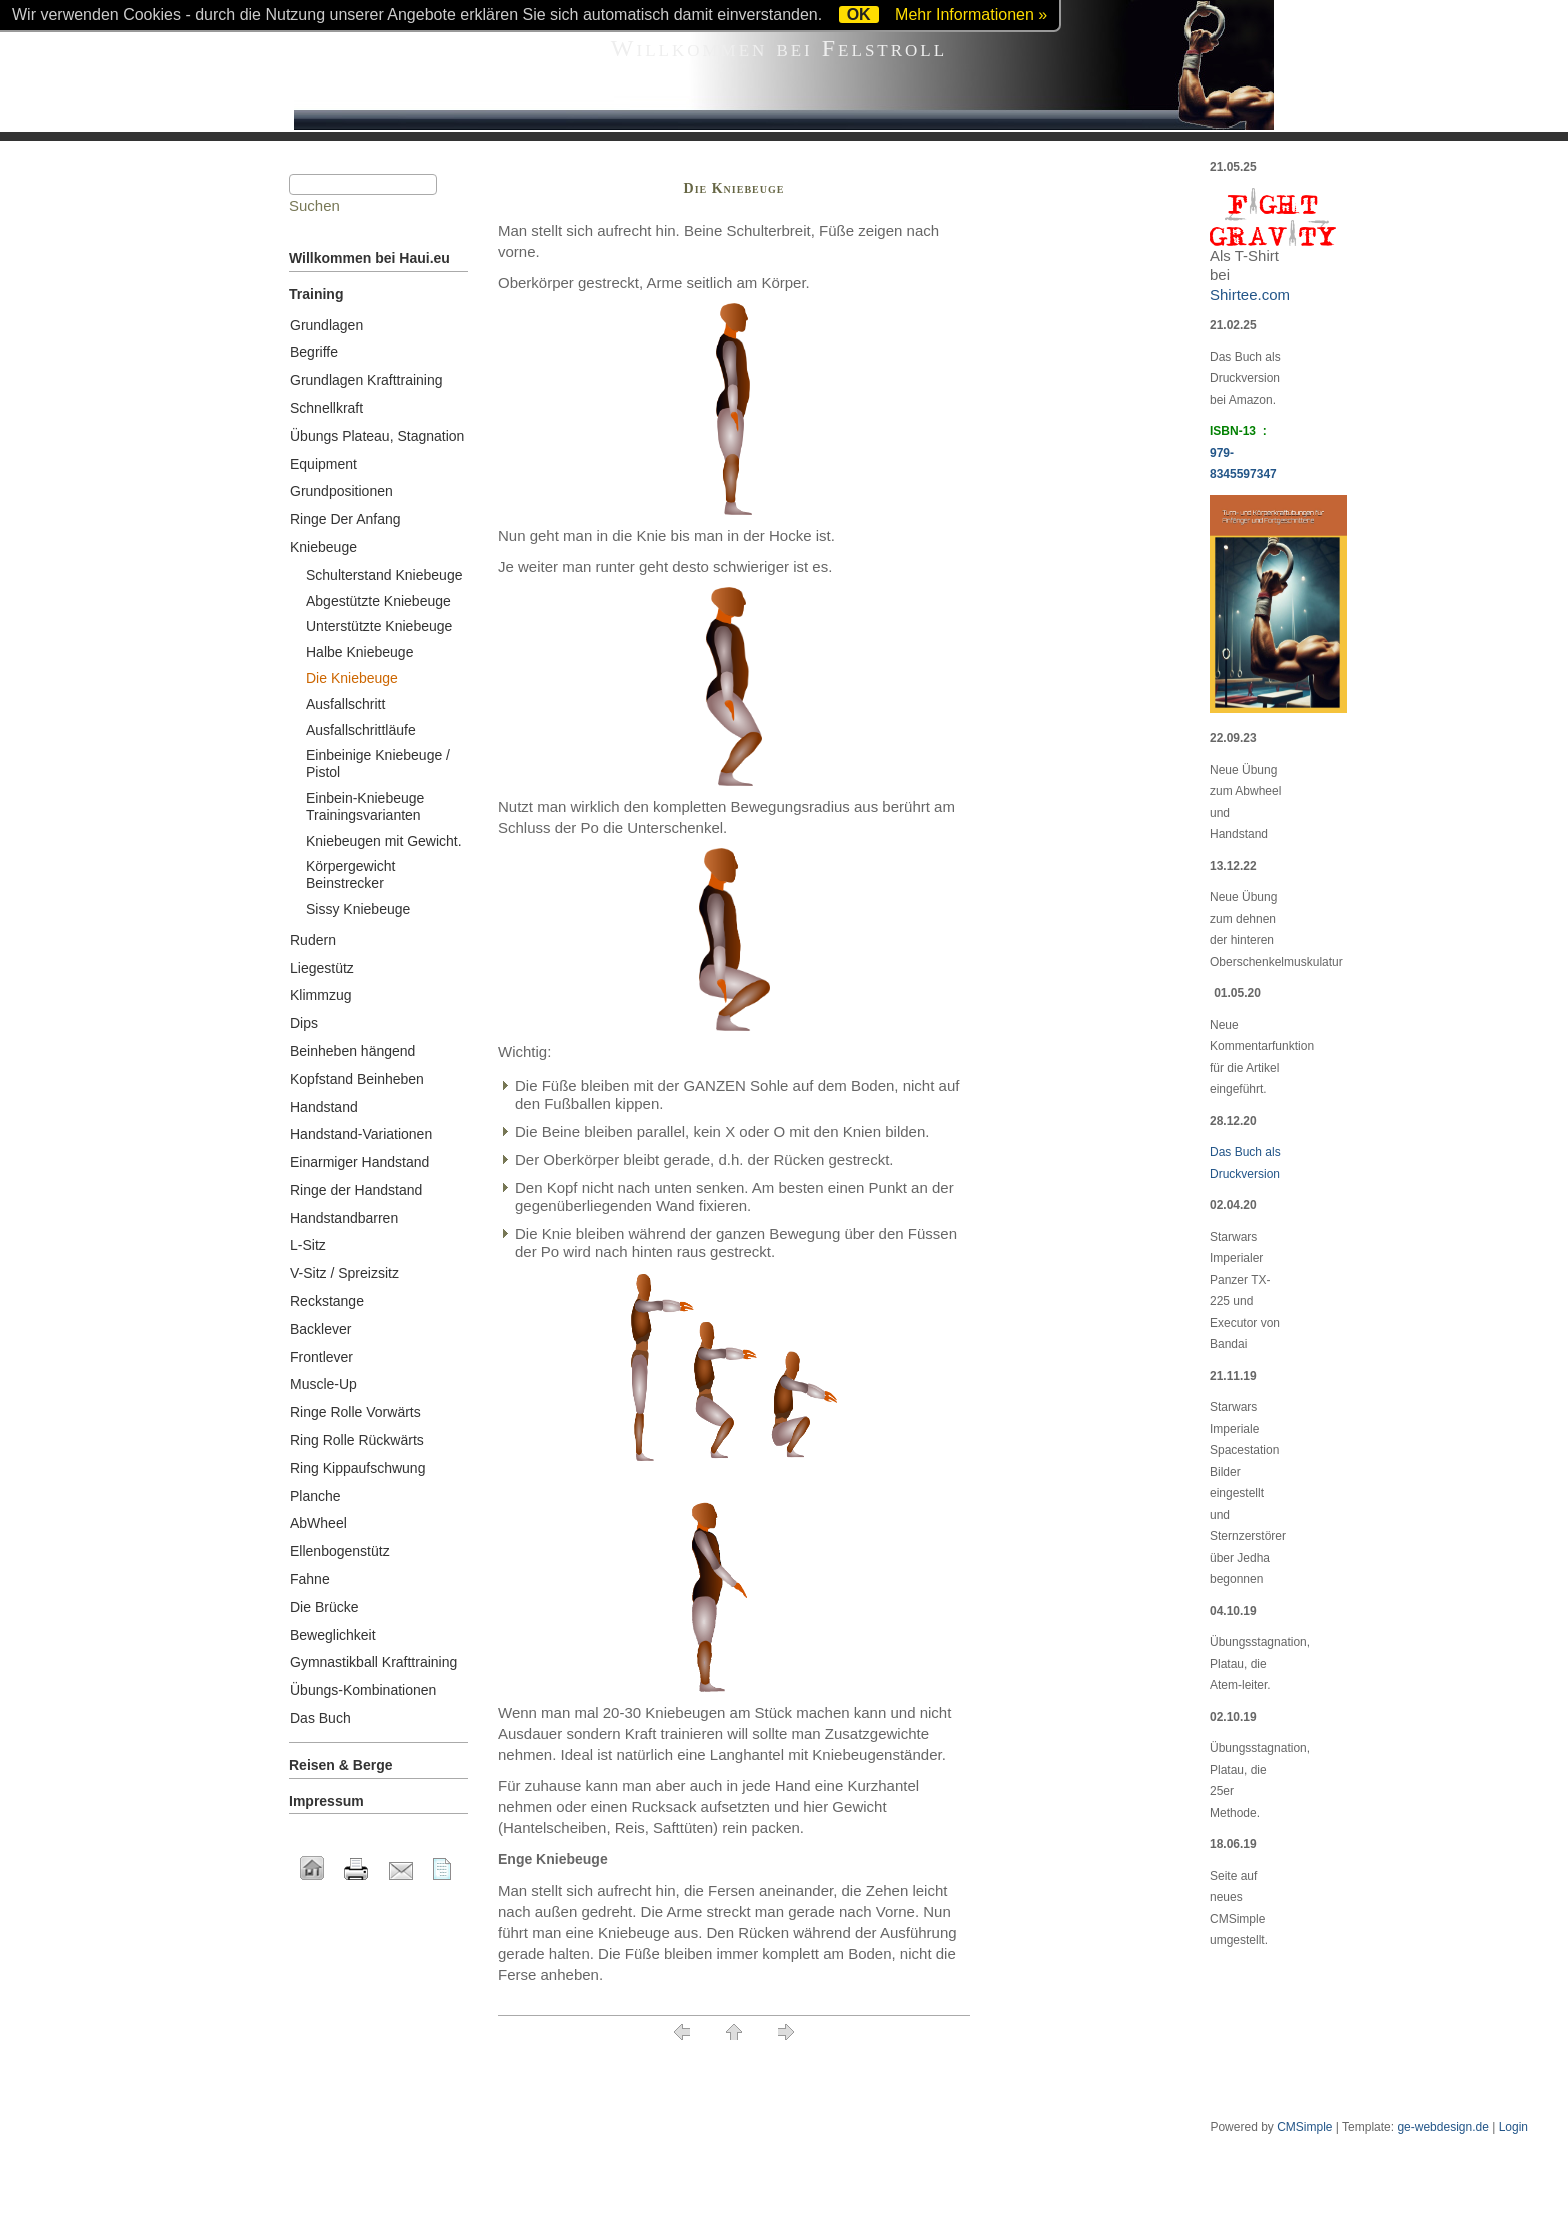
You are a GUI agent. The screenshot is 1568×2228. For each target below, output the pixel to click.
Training (316, 294)
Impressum (326, 1801)
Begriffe (314, 352)
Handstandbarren (344, 1218)
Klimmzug (320, 995)
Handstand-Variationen (361, 1134)
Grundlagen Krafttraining (366, 380)
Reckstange (327, 1301)
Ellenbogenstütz (340, 1551)
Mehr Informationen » (971, 14)
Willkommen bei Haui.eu (369, 258)
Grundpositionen (341, 491)
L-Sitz (308, 1245)
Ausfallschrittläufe (361, 730)
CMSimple (1304, 2127)
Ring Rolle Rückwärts (357, 1440)
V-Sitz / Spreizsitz (344, 1273)
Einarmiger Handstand (359, 1162)
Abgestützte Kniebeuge (378, 601)
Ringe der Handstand (356, 1190)
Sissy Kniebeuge (358, 909)
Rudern (313, 940)
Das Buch (320, 1718)
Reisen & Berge (340, 1765)
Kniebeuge (323, 547)
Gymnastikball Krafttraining (373, 1662)
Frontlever (321, 1357)
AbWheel (318, 1523)
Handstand (324, 1107)
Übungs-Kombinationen (363, 1690)
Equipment (323, 464)
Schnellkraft (326, 408)
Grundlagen (326, 325)
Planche (315, 1496)
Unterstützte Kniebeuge (379, 626)
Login (1513, 2127)
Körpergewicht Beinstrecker (351, 874)
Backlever (320, 1329)
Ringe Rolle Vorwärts (355, 1412)
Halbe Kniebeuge (359, 652)
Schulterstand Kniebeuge (384, 575)
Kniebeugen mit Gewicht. (384, 841)
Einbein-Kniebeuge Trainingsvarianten (365, 806)
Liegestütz (322, 968)
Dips (304, 1023)
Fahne (310, 1579)
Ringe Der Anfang (345, 519)
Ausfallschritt (345, 704)
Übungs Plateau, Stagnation (377, 436)
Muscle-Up (323, 1384)
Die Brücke (324, 1607)
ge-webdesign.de (1442, 2127)
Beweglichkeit (333, 1635)
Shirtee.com (1250, 294)
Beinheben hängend (352, 1051)
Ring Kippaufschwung (357, 1468)
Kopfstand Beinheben (357, 1079)
